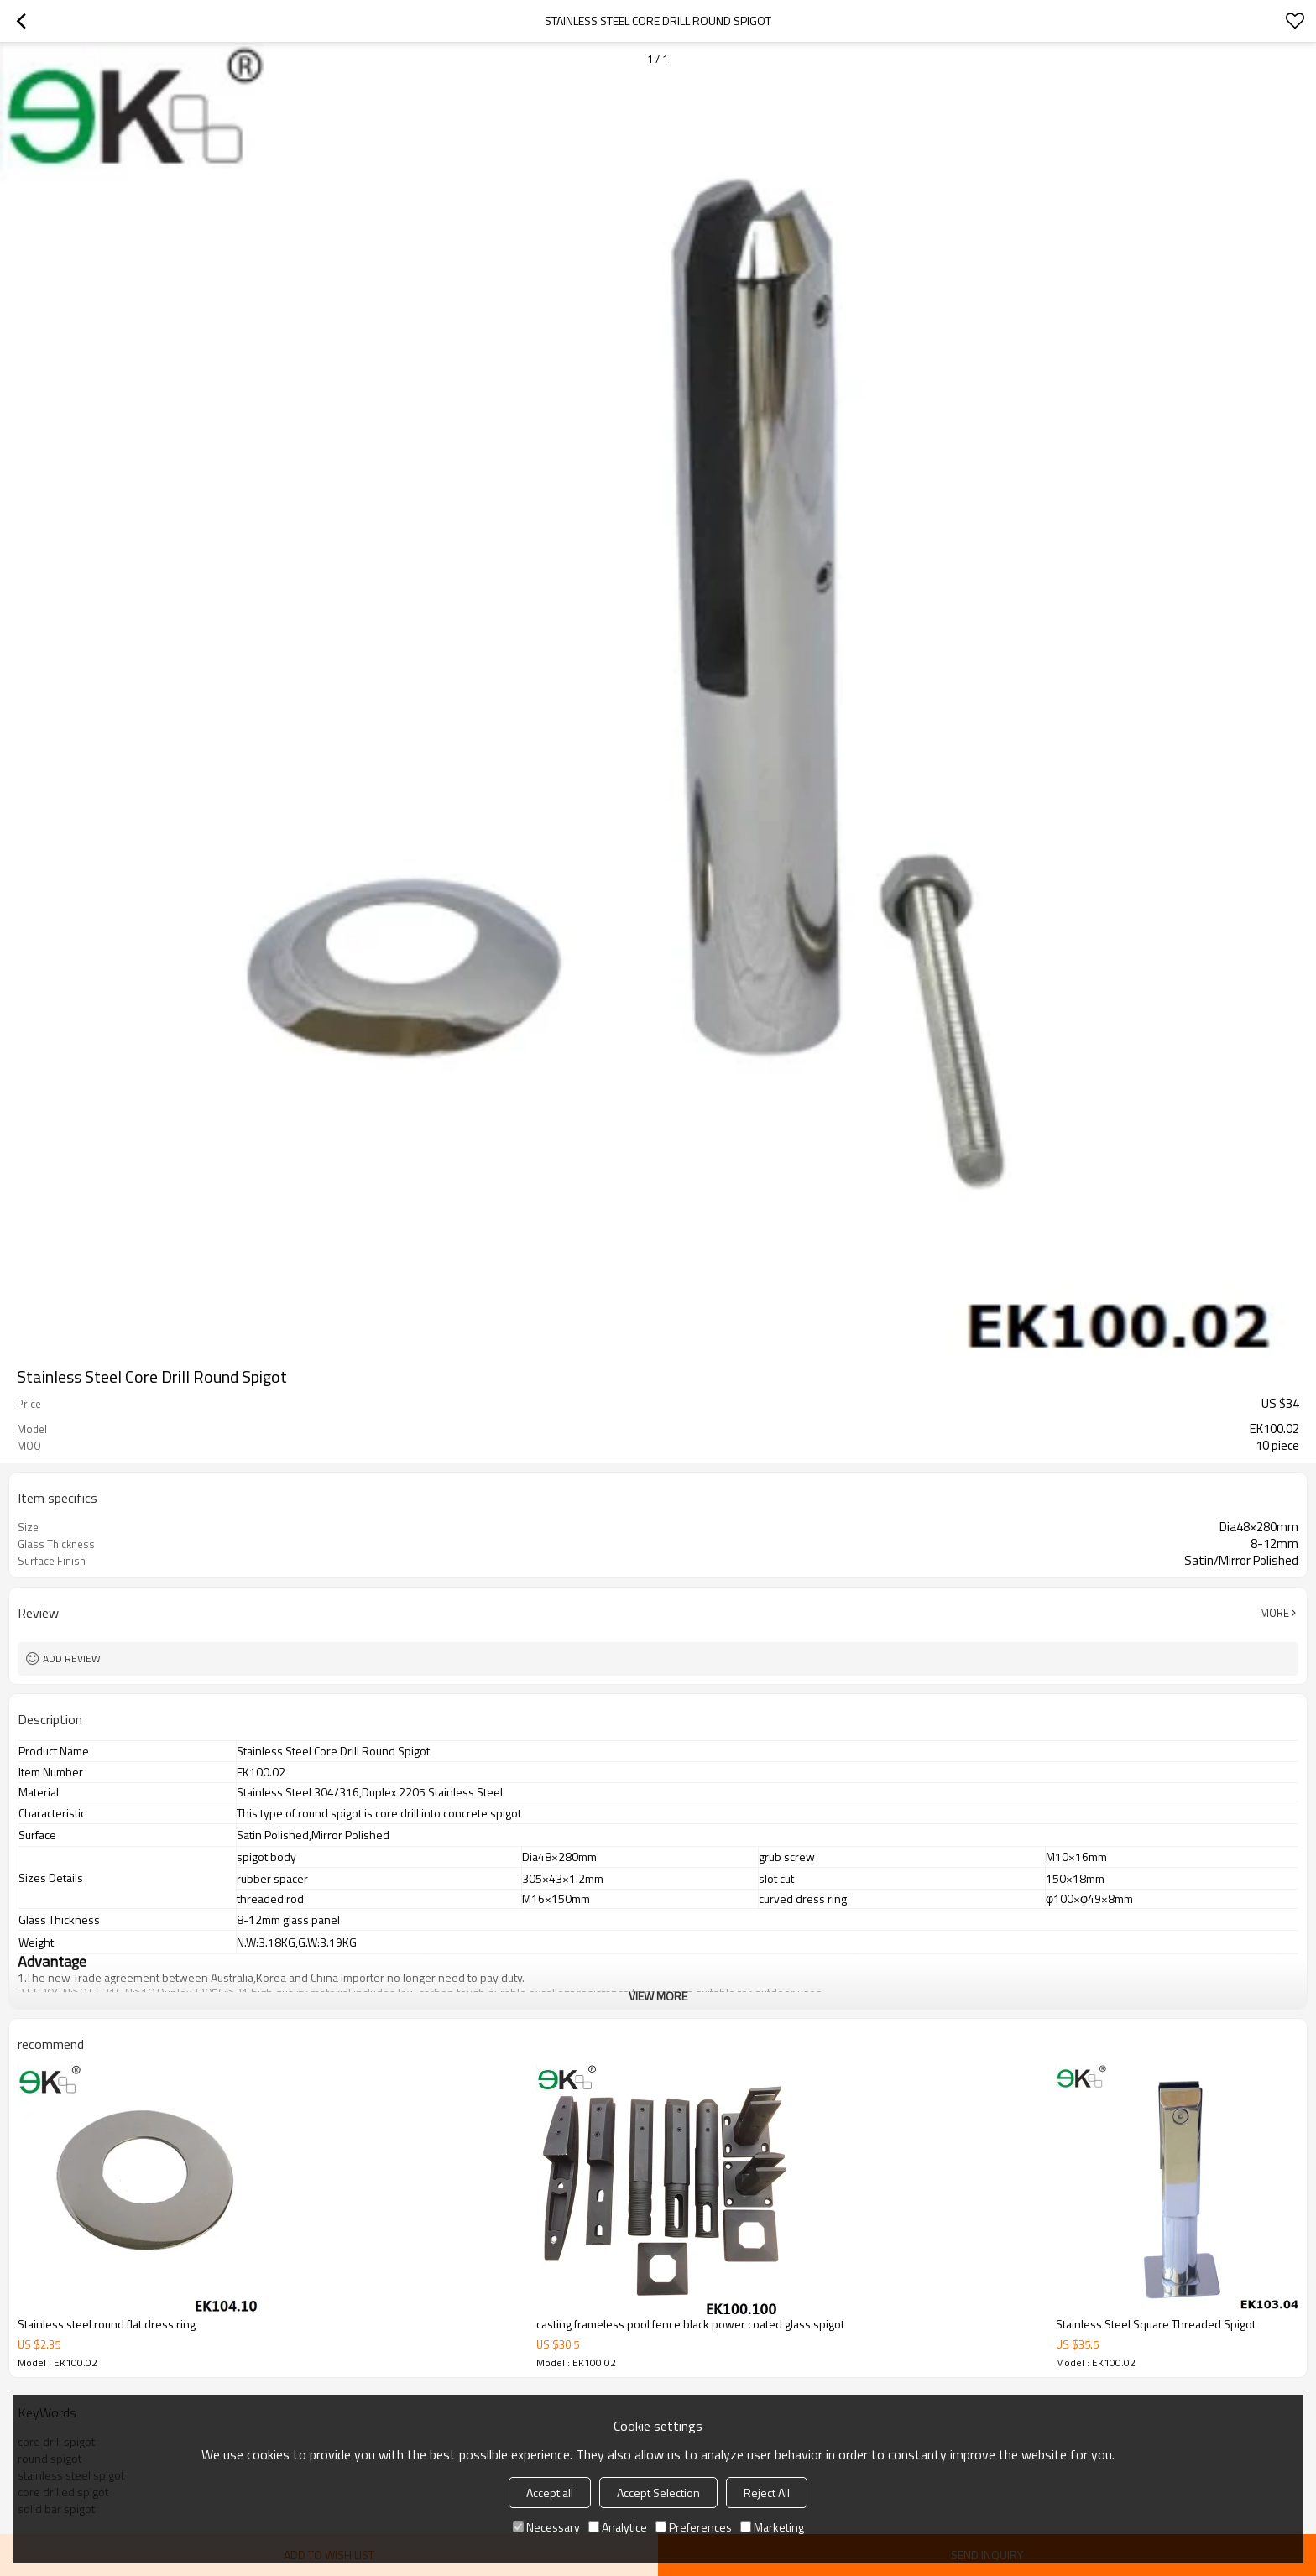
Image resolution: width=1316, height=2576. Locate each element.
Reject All (767, 2492)
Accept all (549, 2492)
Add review (72, 1658)
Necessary (546, 2527)
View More (658, 1996)
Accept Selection (658, 2492)
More (1274, 1612)
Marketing (772, 2527)
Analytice (617, 2527)
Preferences (693, 2527)
